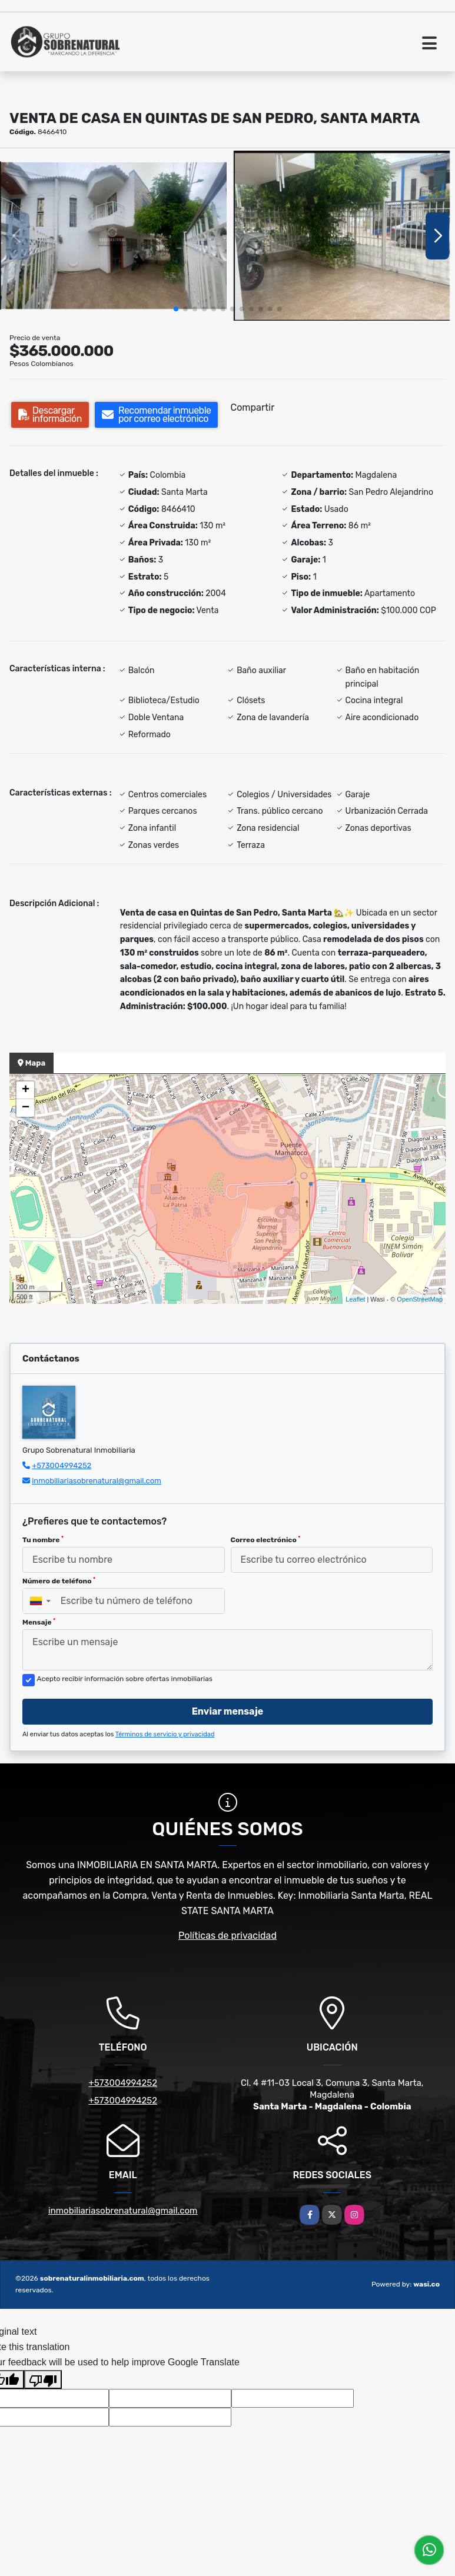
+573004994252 (61, 1465)
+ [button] (25, 1090)
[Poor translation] (43, 2379)
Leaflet (355, 1299)
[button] (176, 309)
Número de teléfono (58, 1581)
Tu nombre (43, 1540)
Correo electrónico (266, 1540)
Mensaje (38, 1622)
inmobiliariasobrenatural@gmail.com (96, 1480)
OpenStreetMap (420, 1299)
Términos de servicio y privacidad (165, 1734)
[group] (113, 236)
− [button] (25, 1108)
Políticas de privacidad (227, 1935)
